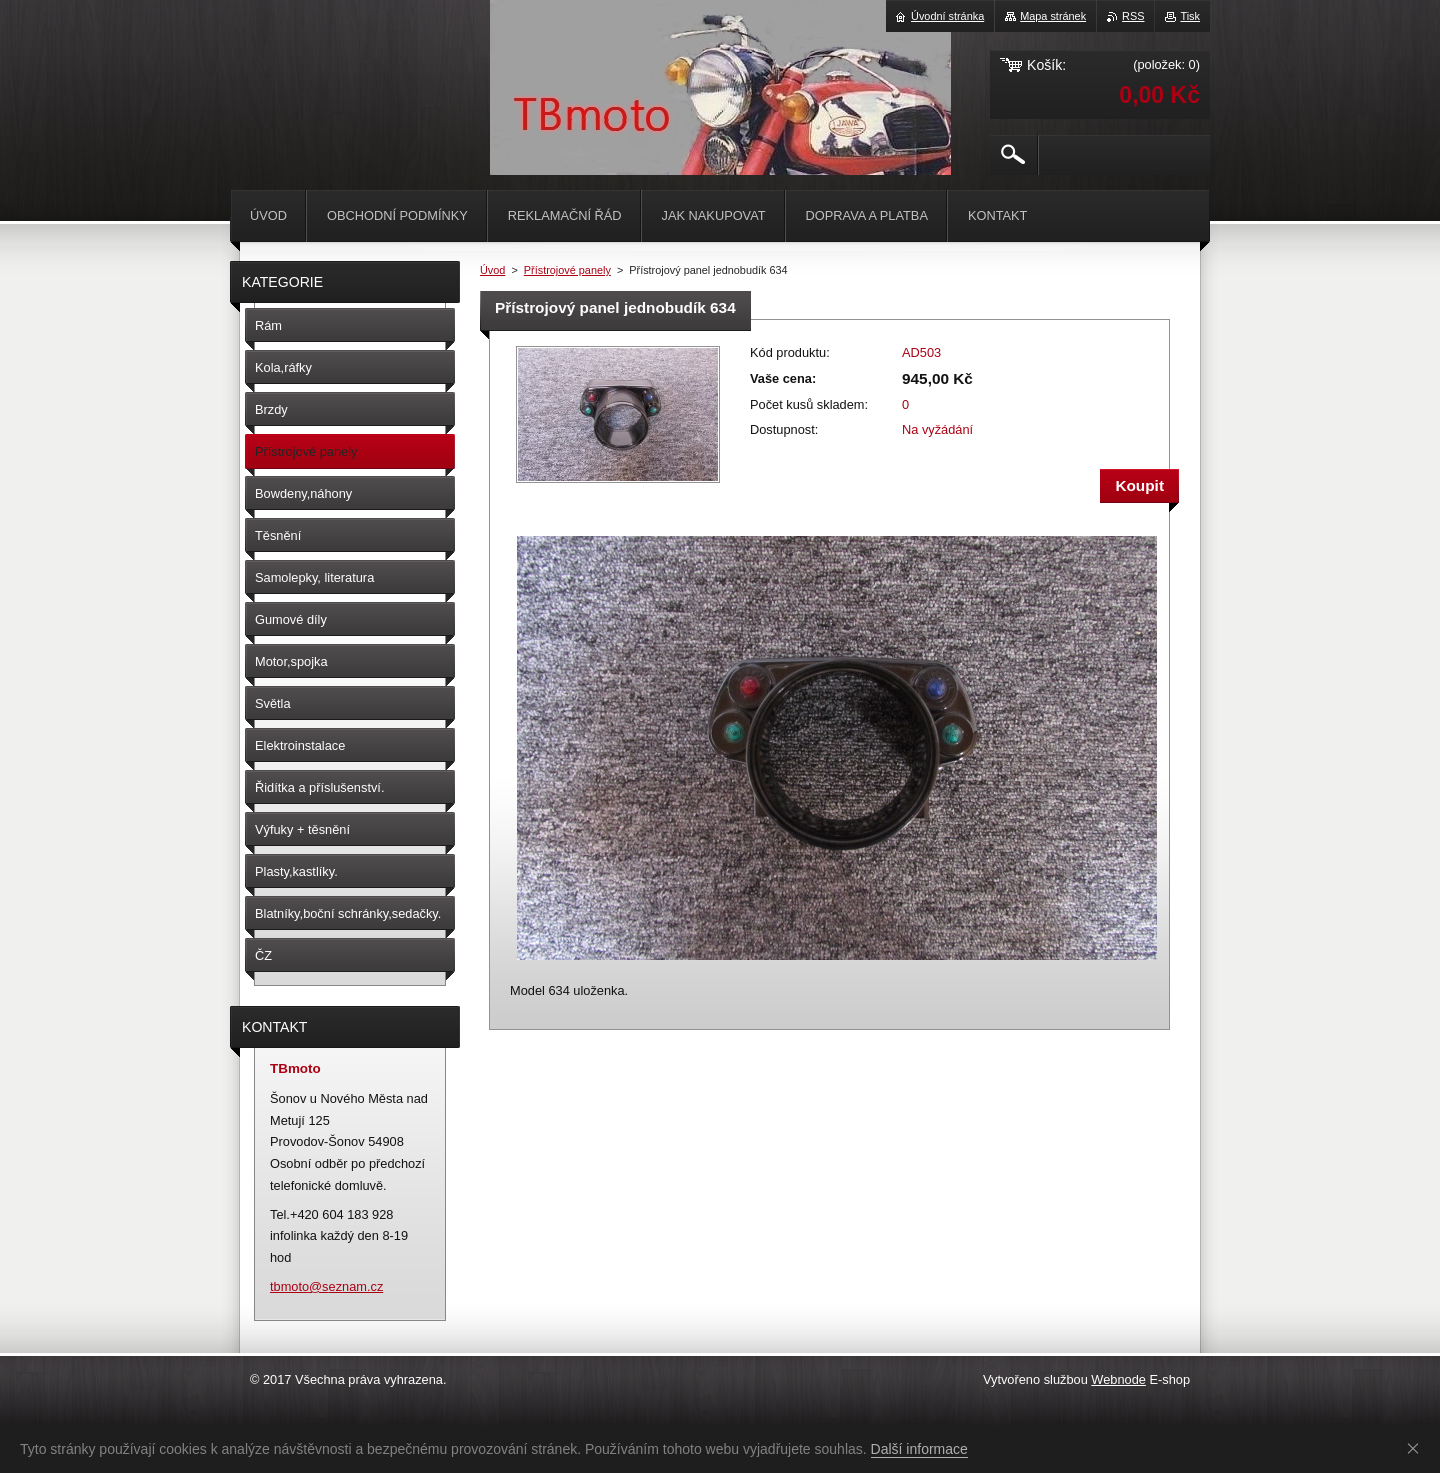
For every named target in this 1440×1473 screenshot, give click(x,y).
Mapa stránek (1053, 16)
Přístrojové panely (567, 270)
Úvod (492, 270)
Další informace (919, 1449)
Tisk (1190, 16)
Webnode (1118, 1379)
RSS (1133, 16)
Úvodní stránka (947, 16)
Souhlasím (1417, 1448)
